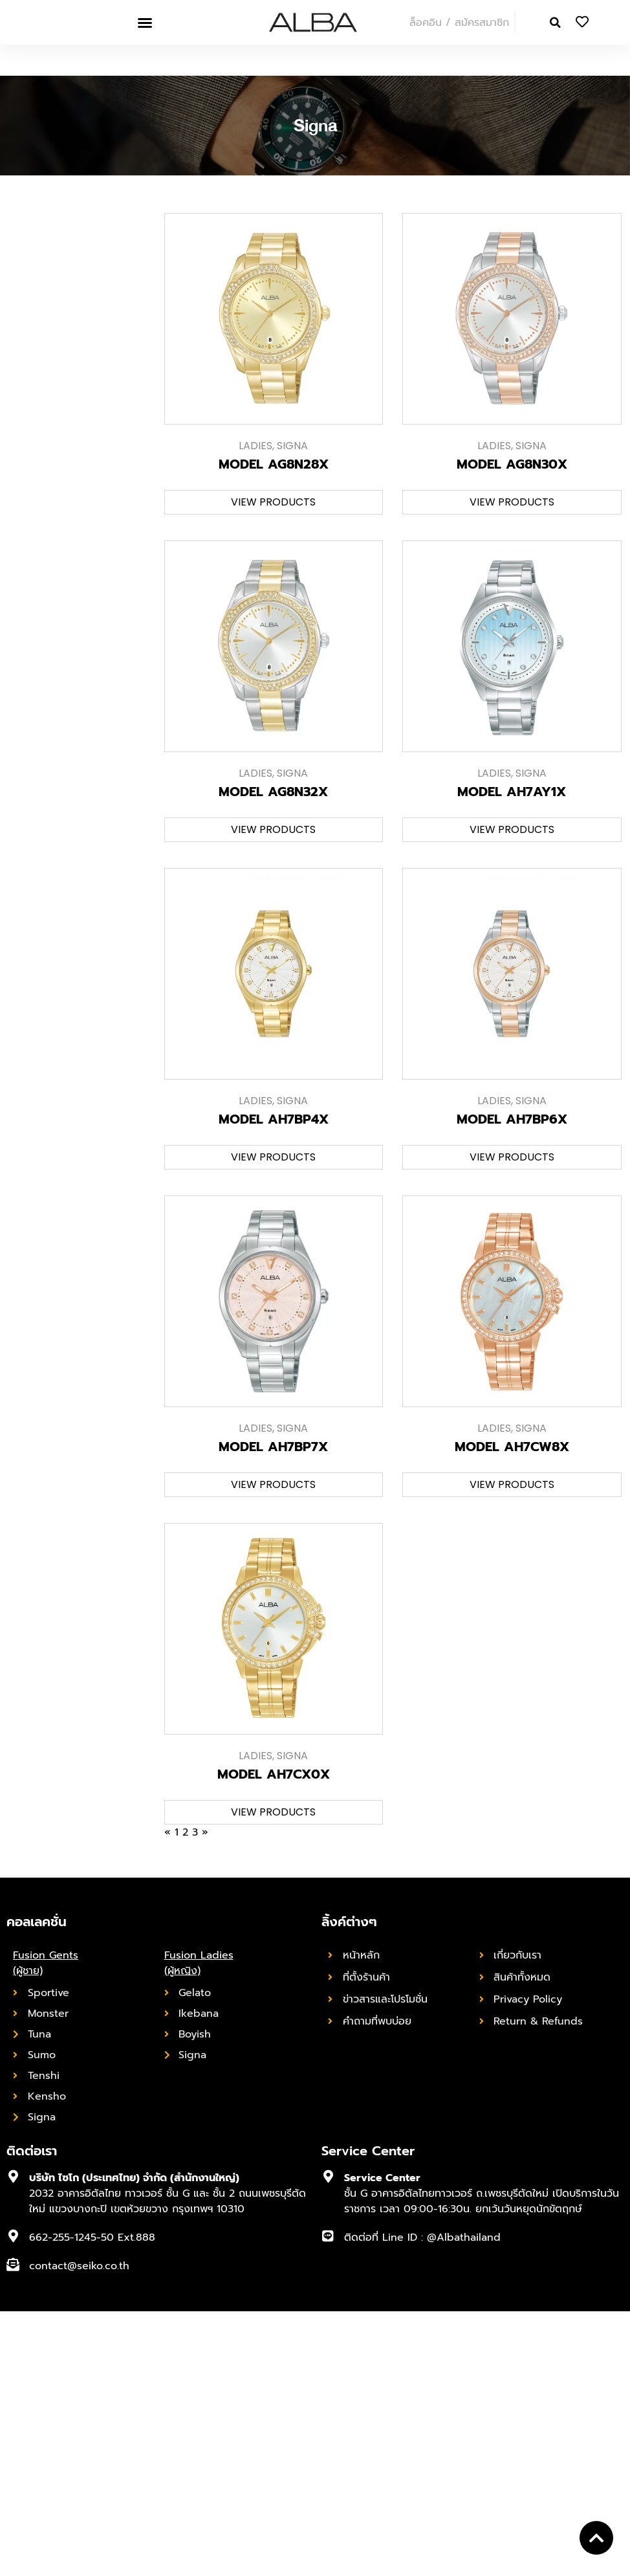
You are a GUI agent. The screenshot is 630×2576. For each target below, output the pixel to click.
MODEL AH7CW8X (512, 1446)
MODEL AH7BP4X (274, 1119)
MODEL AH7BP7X (273, 1446)
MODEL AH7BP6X (512, 1119)
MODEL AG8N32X (273, 791)
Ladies (255, 445)
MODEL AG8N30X (512, 464)
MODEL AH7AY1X (511, 791)
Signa (292, 445)
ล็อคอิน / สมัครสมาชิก (459, 22)
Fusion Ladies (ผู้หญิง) (199, 1963)
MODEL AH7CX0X (273, 1774)
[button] (145, 22)
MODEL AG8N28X (274, 464)
